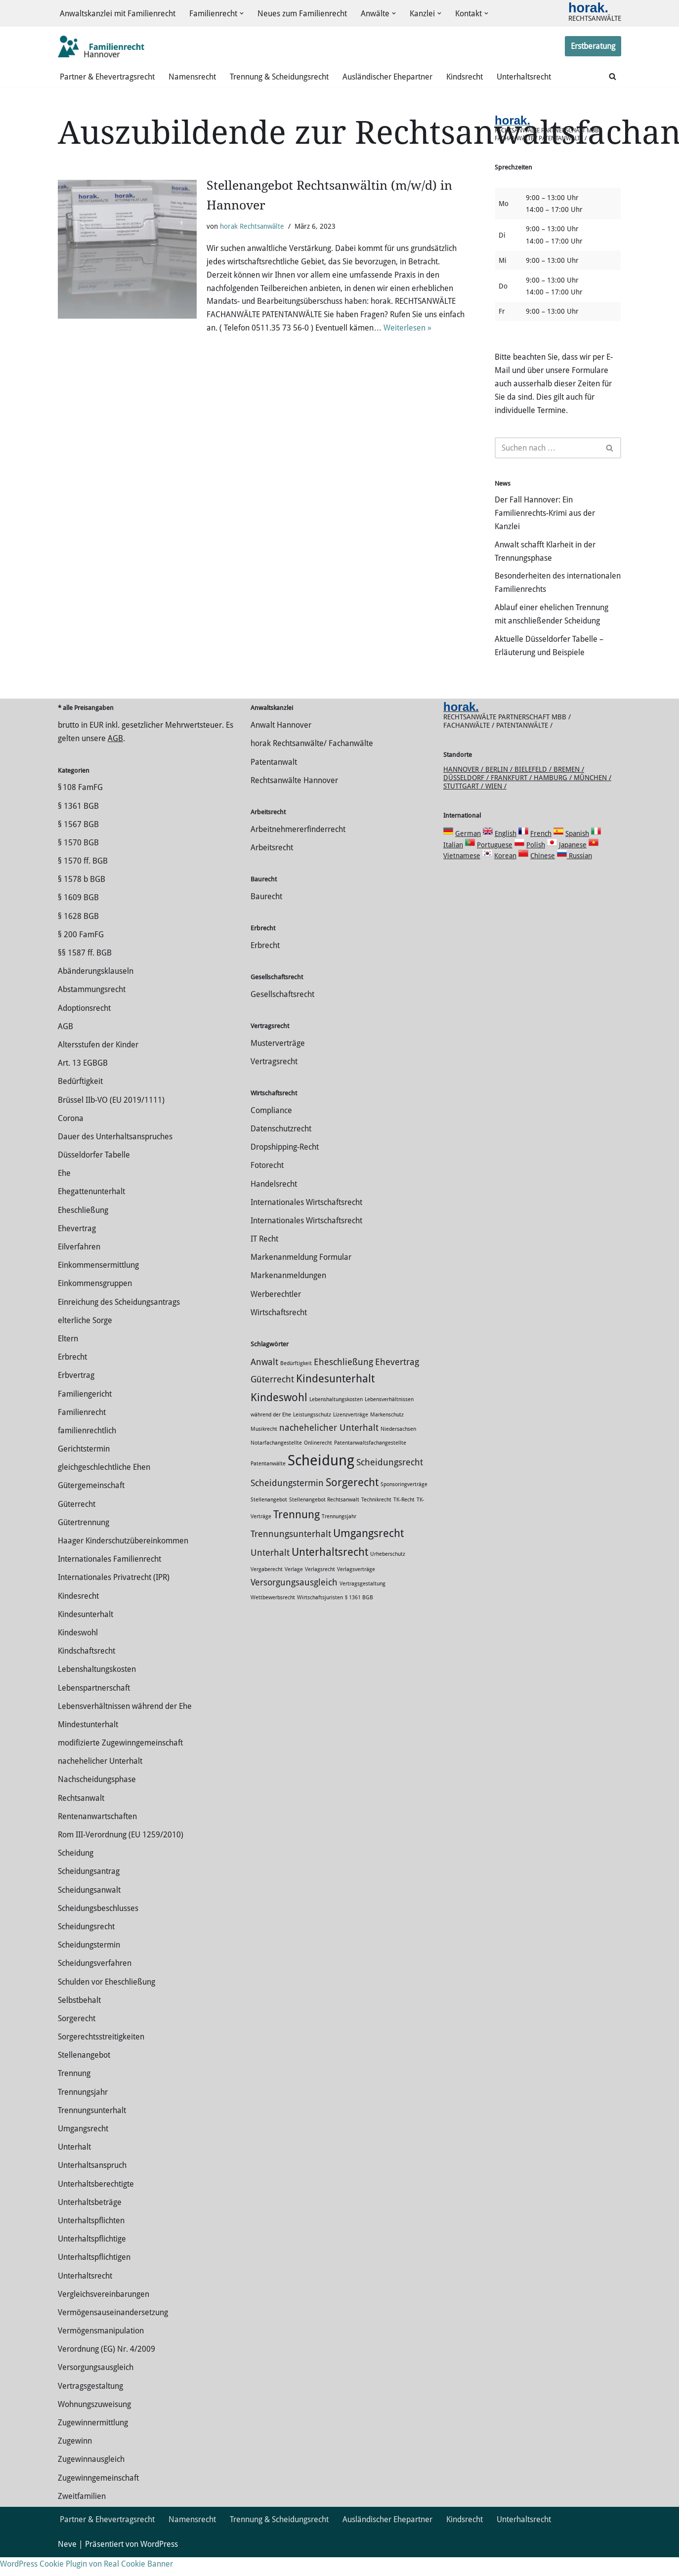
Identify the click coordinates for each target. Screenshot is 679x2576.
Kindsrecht (464, 77)
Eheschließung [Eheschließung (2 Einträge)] (343, 1381)
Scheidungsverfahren (94, 1982)
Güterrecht (76, 1523)
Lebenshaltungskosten (97, 1688)
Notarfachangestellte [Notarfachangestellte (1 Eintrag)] (276, 1461)
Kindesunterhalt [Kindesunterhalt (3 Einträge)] (335, 1397)
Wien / (496, 805)
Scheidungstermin (89, 1963)
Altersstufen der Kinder (98, 1063)
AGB (115, 757)
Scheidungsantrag (89, 1890)
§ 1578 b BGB (81, 898)
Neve (67, 2563)
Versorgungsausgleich (95, 2386)
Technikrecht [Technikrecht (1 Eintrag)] (376, 1518)
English (505, 852)
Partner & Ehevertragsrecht (107, 77)
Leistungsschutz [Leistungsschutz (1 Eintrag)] (312, 1433)
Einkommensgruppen (95, 1302)
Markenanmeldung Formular (301, 1276)
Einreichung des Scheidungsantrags (119, 1321)
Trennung (74, 2092)
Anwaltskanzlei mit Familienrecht (117, 13)
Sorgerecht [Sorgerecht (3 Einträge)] (352, 1501)
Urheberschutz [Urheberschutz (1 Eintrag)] (387, 1573)
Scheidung (75, 1871)
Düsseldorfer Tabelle (94, 1173)
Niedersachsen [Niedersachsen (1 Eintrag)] (398, 1448)
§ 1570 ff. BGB (83, 879)
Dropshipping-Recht (285, 1165)
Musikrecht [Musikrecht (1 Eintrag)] (264, 1448)
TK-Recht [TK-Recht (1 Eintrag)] (404, 1518)
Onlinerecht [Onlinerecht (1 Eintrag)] (318, 1461)
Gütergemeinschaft (91, 1504)
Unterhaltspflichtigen (94, 2276)
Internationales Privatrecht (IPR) (114, 1596)
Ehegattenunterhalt (91, 1210)
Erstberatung (593, 46)
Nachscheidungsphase (97, 1798)
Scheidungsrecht (86, 1945)
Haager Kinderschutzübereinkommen (123, 1559)
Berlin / (499, 788)
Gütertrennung (83, 1541)
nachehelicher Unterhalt (100, 1780)
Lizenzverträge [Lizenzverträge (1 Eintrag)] (350, 1433)
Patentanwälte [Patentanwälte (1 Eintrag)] (268, 1482)
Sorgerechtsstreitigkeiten (101, 2055)
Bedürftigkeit (80, 1100)
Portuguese (494, 864)
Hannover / (464, 788)
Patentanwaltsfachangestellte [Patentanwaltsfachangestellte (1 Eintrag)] (370, 1461)
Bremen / (568, 788)
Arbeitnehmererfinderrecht (298, 848)
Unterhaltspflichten (91, 2239)
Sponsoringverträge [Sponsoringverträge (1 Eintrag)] (404, 1503)
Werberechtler (276, 1313)
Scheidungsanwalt (89, 1908)
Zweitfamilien (82, 2515)
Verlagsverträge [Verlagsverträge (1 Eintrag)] (356, 1588)
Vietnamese (461, 874)
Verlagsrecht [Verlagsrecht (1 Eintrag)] (320, 1588)
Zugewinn (75, 2459)
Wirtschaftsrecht (279, 1331)
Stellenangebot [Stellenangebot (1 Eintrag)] (269, 1518)
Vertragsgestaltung (90, 2405)
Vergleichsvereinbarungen (103, 2313)
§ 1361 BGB (78, 825)
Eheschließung (83, 1229)
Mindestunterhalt (88, 1743)
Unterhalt (74, 2165)
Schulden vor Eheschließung (106, 2000)
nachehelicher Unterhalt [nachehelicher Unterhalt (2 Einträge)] (329, 1447)
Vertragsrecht (274, 1080)
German (468, 852)
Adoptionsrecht (84, 1027)
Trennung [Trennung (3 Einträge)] (296, 1533)
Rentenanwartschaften (97, 1835)
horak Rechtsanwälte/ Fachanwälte (312, 762)
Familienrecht (82, 1431)
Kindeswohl (78, 1651)
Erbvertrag (76, 1394)
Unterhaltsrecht (524, 77)
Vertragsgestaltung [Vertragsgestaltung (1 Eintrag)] (362, 1602)
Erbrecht (72, 1375)
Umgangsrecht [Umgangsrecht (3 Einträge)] (368, 1551)
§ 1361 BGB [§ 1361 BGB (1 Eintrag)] (359, 1616)
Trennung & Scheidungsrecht (279, 77)
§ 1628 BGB (78, 935)
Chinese (542, 874)
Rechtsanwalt (81, 1817)
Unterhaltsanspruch (92, 2184)
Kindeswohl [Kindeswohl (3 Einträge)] (279, 1416)
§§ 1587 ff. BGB (85, 971)
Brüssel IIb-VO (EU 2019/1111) (111, 1118)
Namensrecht (192, 77)
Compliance (271, 1129)
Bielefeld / (533, 788)
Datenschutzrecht (281, 1147)
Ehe (64, 1192)
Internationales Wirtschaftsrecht (306, 1221)
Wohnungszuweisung (94, 2423)
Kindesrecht (78, 1615)
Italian (453, 864)
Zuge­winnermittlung (93, 2441)
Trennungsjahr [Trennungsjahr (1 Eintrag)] (339, 1535)
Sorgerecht (76, 2037)
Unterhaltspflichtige (92, 2257)
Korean (505, 874)
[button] (242, 14)
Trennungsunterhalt (92, 2129)
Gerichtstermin (84, 1467)
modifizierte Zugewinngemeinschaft (120, 1761)
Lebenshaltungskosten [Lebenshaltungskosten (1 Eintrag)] (336, 1418)
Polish (535, 864)
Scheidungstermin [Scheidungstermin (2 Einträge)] (287, 1502)
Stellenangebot (84, 2074)
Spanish (577, 852)
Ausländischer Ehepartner (387, 77)
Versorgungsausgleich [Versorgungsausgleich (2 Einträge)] (294, 1601)
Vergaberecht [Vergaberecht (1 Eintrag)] (267, 1588)
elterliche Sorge (85, 1339)
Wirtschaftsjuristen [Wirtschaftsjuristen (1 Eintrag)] (320, 1616)
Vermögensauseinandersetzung (113, 2331)
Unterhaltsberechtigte (96, 2202)
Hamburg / (554, 796)
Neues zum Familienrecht (302, 13)
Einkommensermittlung (98, 1283)
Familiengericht (85, 1412)
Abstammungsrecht (92, 1008)
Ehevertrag (77, 1247)
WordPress (159, 2563)
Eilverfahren (79, 1265)
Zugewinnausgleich (91, 2478)
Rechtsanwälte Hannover (294, 799)
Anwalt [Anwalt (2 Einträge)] (264, 1381)
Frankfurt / (512, 796)
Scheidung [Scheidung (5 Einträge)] (321, 1479)
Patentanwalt (274, 781)
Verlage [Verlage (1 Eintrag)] (294, 1588)
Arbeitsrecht (272, 866)
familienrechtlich (87, 1449)
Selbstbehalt (79, 2019)
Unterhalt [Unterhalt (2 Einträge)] (270, 1572)
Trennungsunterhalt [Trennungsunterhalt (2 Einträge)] (291, 1553)
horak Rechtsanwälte (252, 227)
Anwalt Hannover (281, 743)
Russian (579, 874)
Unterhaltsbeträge (90, 2221)
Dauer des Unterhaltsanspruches (115, 1155)
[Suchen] (612, 77)
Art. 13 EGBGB (83, 1081)
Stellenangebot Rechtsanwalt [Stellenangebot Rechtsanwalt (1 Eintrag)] (324, 1518)
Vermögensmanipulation (101, 2349)
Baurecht (266, 915)
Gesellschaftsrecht (282, 1013)
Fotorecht (267, 1184)
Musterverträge (278, 1062)
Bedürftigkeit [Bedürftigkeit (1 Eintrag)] (296, 1382)
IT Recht (264, 1257)
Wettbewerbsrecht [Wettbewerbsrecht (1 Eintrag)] (273, 1616)
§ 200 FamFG (81, 953)
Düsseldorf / (467, 796)
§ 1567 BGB (78, 843)
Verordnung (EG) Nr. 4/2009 (106, 2368)
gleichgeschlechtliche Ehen (104, 1486)
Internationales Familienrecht (109, 1577)
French (541, 852)
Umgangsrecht (83, 2147)
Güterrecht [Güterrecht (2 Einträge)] (272, 1398)
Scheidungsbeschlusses (98, 1927)
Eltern (68, 1357)
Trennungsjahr (83, 2111)
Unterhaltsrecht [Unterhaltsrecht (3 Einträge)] (330, 1570)
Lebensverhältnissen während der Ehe (125, 1725)
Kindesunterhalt (85, 1633)
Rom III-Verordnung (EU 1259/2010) (120, 1853)
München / (592, 796)
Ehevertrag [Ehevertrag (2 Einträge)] (397, 1381)
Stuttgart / (464, 805)
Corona (71, 1137)
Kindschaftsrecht (86, 1669)
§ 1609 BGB (78, 916)
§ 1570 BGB (78, 861)
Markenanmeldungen (288, 1294)
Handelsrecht (274, 1202)
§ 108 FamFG (80, 806)
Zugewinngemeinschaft (98, 2496)
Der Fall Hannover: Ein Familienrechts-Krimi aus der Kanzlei (545, 517)
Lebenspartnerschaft (94, 1706)
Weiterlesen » (407, 330)
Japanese (573, 864)
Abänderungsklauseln (95, 990)
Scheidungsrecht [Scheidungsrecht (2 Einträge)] (389, 1481)
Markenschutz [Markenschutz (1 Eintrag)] (387, 1433)
